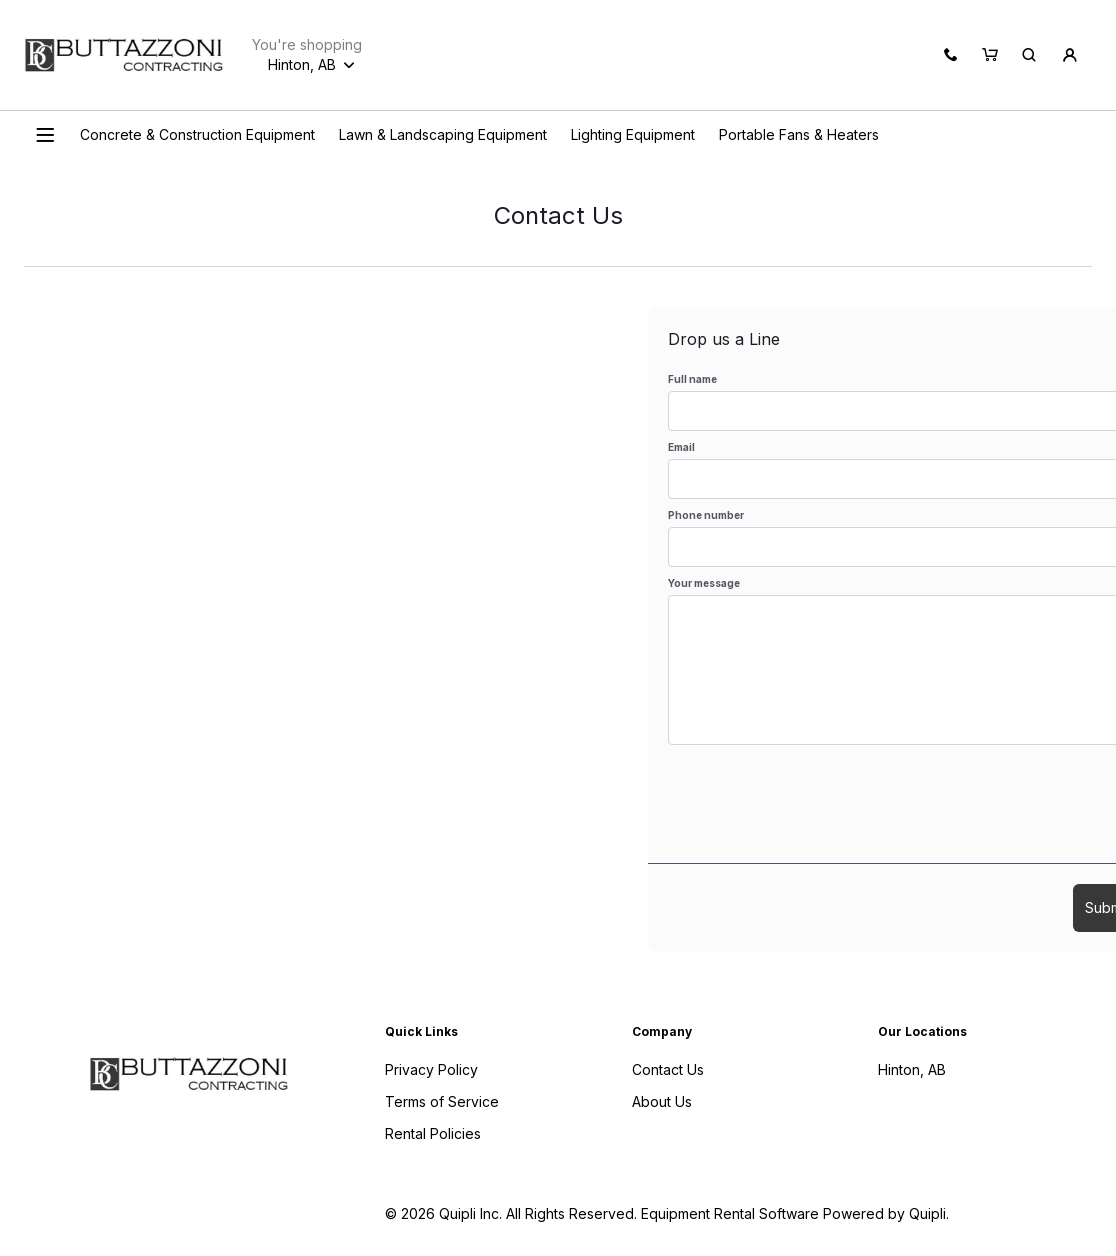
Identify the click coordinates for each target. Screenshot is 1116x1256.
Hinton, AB (912, 1069)
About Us (662, 1101)
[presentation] (820, 804)
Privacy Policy (431, 1069)
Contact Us (668, 1069)
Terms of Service (442, 1101)
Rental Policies (433, 1133)
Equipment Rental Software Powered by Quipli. (795, 1213)
